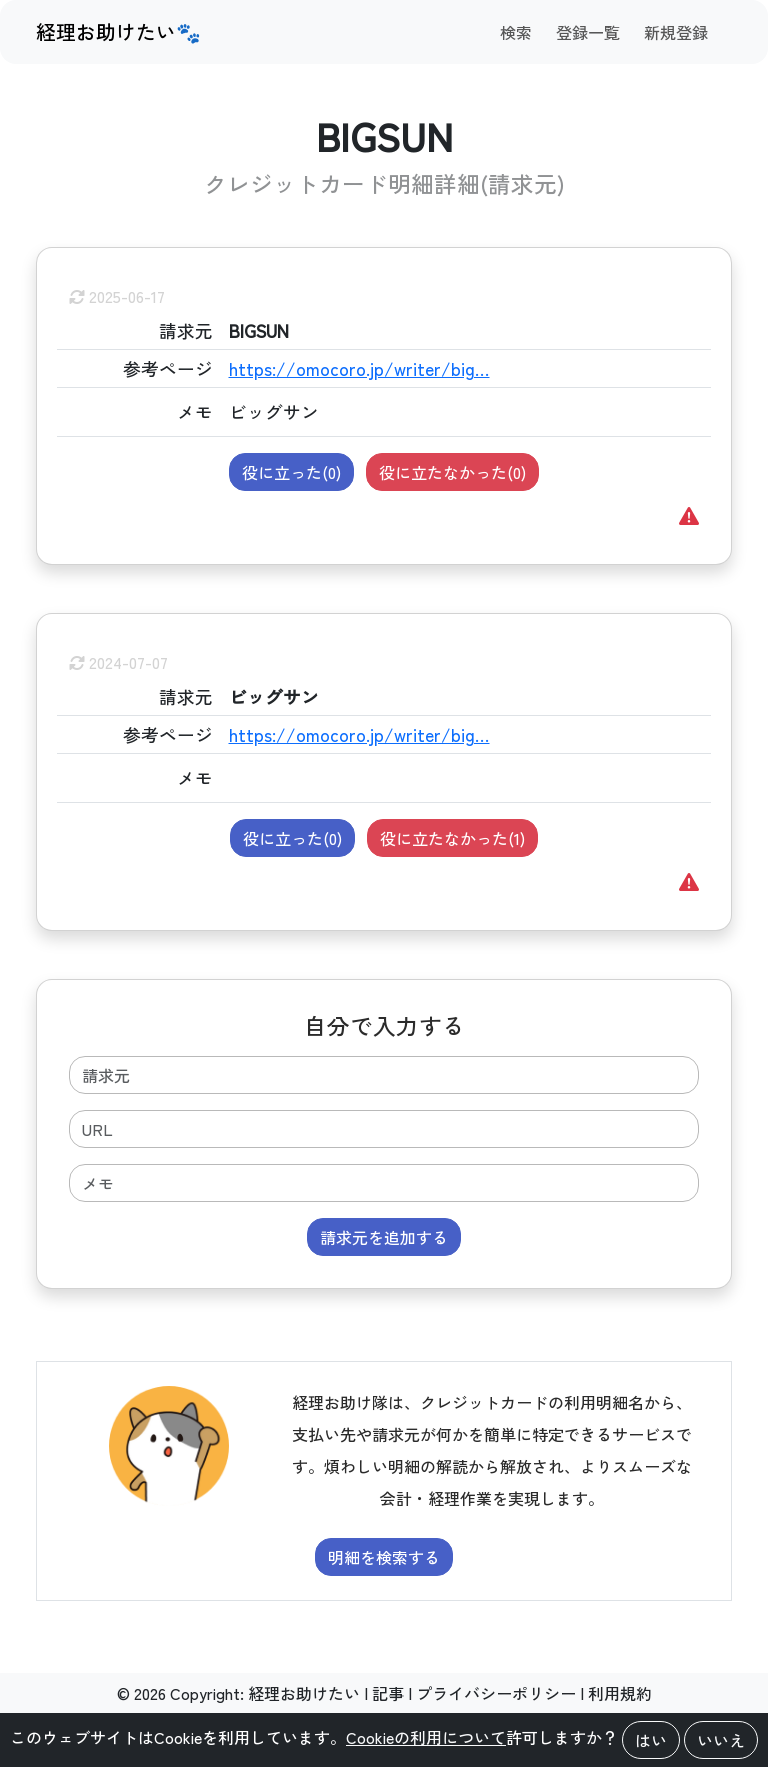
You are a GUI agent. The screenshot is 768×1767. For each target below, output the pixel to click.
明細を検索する (384, 1557)
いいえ (721, 1740)
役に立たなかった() (452, 472)
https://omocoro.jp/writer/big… (359, 368)
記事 (388, 1693)
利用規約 (620, 1693)
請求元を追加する (384, 1237)
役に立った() (291, 472)
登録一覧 (588, 32)
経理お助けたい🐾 (118, 31)
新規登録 (676, 32)
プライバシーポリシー (496, 1693)
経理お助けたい (304, 1693)
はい (651, 1740)
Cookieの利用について (426, 1737)
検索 (516, 32)
